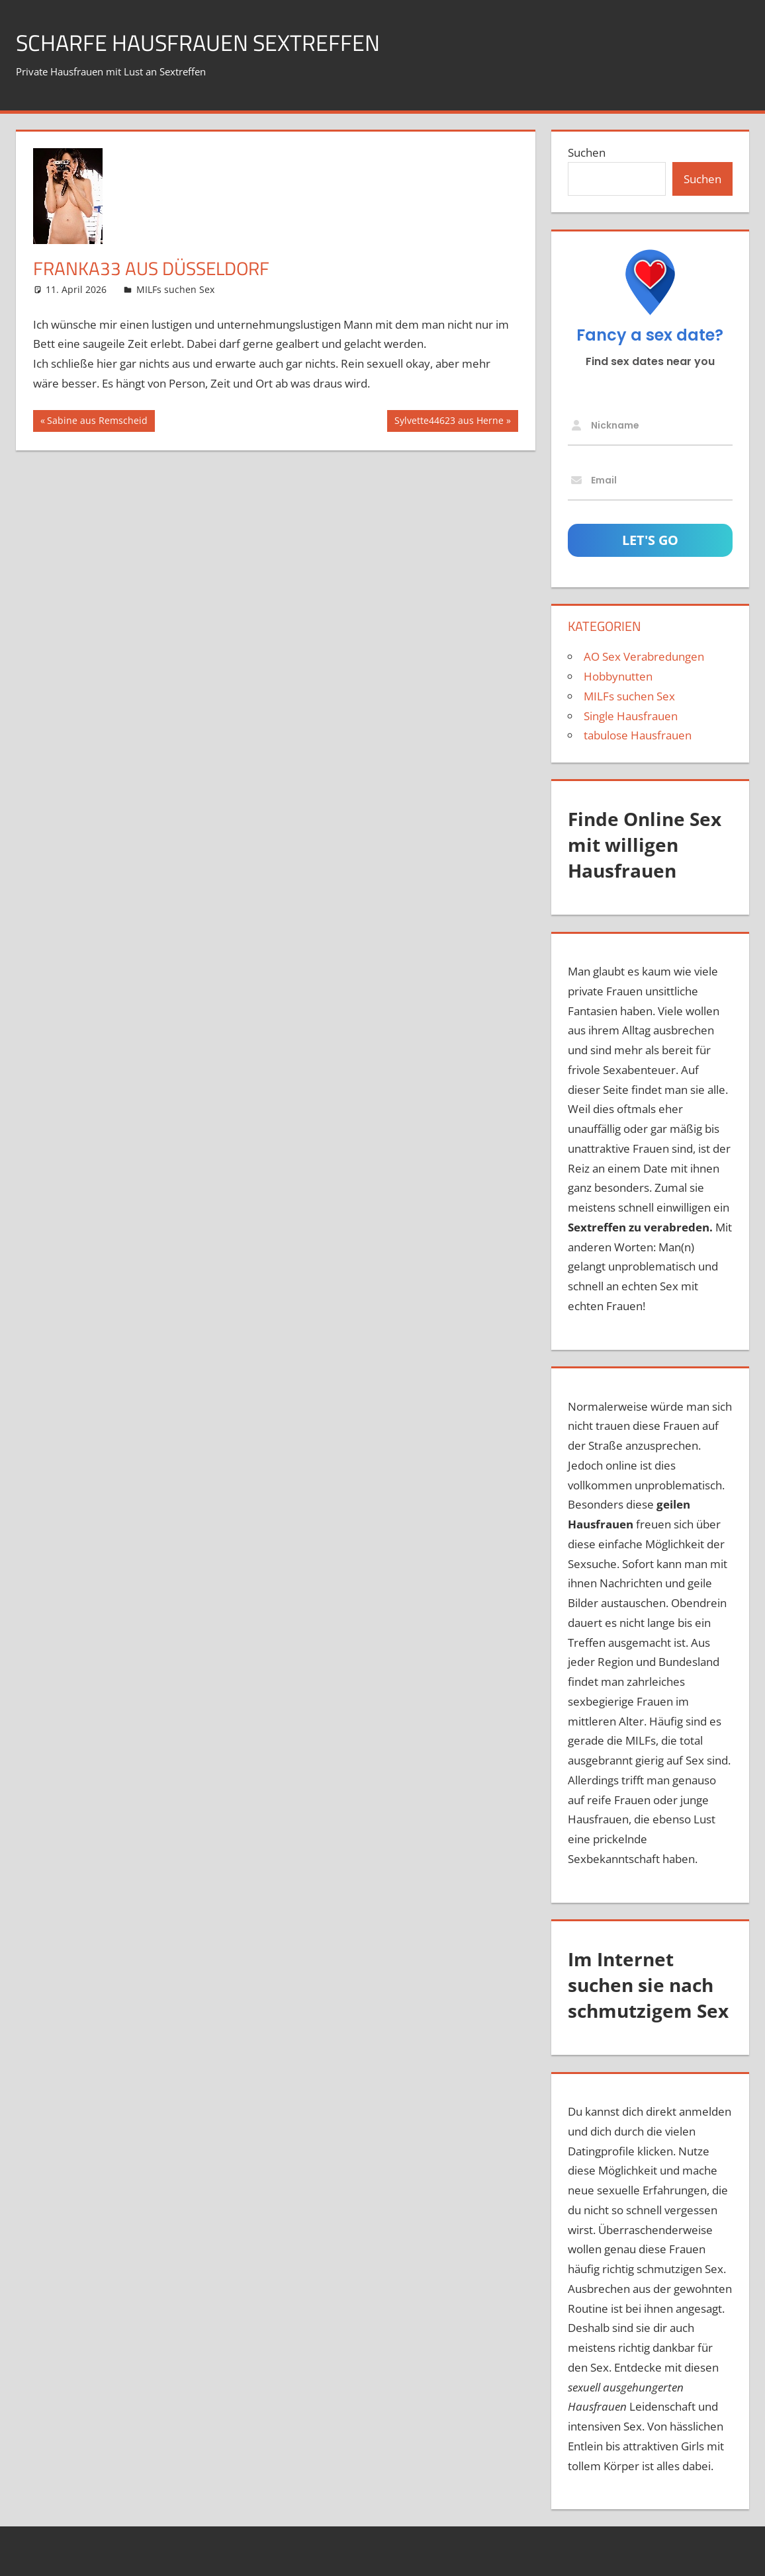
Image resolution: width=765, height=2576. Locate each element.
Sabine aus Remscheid (97, 422)
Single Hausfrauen (631, 716)
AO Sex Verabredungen (644, 656)
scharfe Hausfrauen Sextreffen (208, 42)
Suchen (587, 152)
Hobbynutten (618, 676)
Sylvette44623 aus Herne (449, 422)
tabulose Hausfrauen (638, 735)
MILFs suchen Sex (175, 289)
